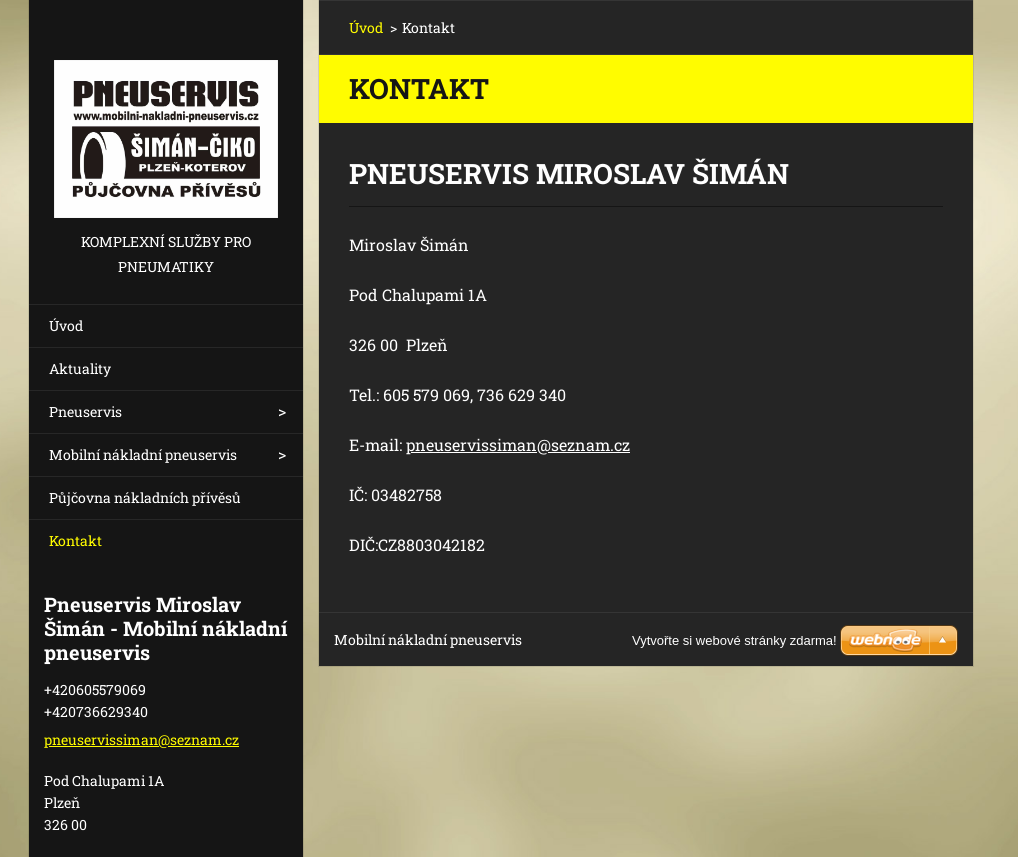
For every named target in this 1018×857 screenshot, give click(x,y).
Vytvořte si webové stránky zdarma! (734, 640)
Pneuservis (85, 411)
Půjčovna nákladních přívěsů (145, 497)
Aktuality (80, 368)
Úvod (66, 325)
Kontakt (75, 540)
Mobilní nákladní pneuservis (143, 454)
